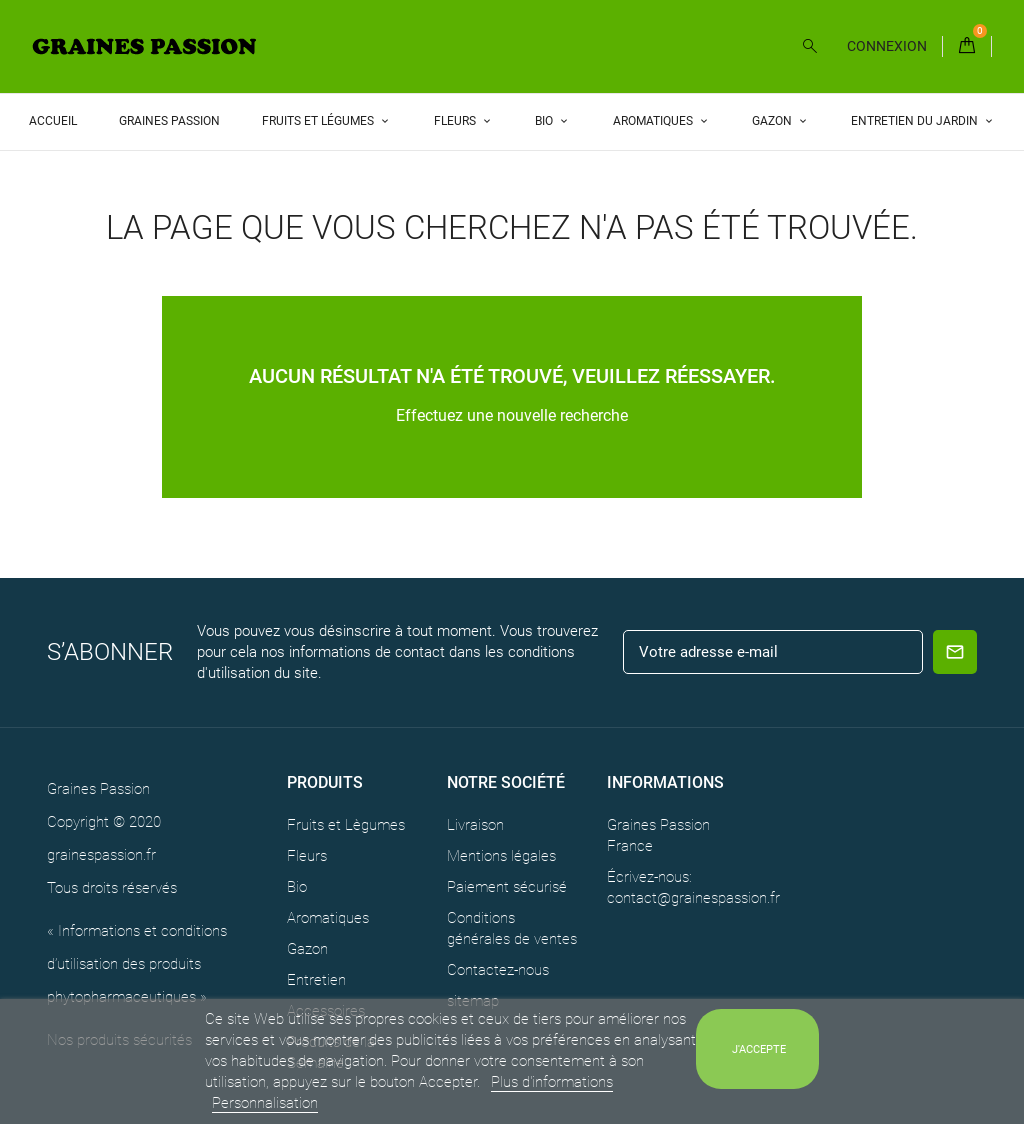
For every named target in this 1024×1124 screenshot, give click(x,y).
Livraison (475, 825)
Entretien (316, 980)
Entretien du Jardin (916, 121)
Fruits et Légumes (319, 121)
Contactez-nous (498, 970)
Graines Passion (169, 121)
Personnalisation (265, 1103)
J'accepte (759, 1049)
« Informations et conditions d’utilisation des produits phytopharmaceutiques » (137, 964)
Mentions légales (501, 856)
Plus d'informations (552, 1082)
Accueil (53, 121)
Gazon (773, 121)
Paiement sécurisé (507, 887)
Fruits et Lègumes (346, 825)
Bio (545, 121)
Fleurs (456, 121)
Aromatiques (654, 121)
